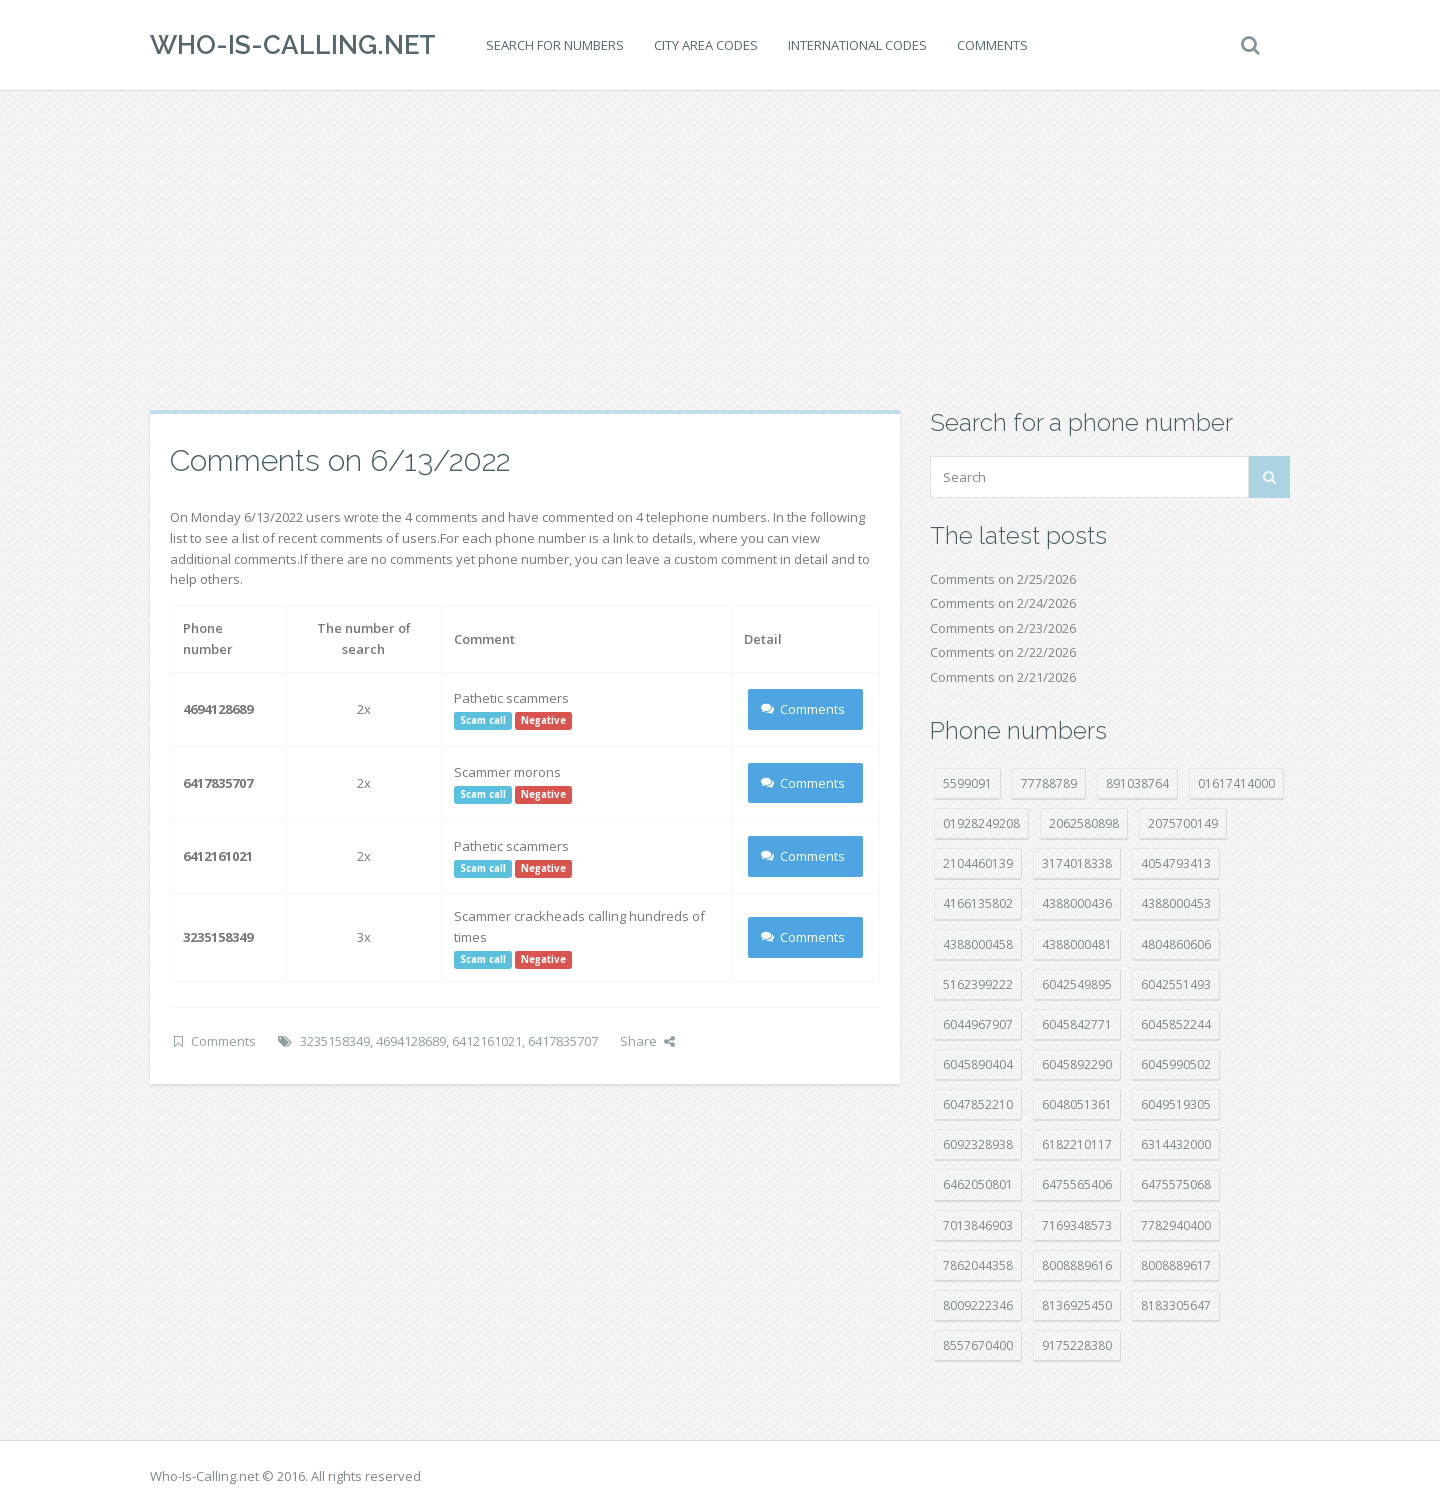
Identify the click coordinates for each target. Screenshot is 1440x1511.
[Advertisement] (720, 250)
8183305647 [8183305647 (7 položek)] (1176, 1305)
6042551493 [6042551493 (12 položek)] (1176, 984)
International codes (857, 45)
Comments (992, 45)
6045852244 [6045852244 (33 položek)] (1176, 1024)
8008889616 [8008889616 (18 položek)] (1077, 1265)
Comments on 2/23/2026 (1003, 628)
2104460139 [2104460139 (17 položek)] (978, 863)
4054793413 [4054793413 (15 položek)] (1176, 863)
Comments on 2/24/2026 (1003, 603)
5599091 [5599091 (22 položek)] (967, 783)
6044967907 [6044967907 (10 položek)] (978, 1024)
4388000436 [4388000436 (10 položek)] (1077, 903)
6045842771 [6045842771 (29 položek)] (1077, 1024)
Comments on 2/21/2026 (1003, 677)
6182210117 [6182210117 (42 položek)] (1077, 1144)
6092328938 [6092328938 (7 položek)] (978, 1144)
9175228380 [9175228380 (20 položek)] (1077, 1345)
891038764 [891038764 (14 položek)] (1137, 783)
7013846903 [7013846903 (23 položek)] (978, 1225)
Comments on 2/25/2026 (1003, 579)
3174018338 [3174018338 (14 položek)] (1077, 863)
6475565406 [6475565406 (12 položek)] (1077, 1184)
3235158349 (335, 1041)
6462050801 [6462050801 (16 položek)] (978, 1184)
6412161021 (487, 1041)
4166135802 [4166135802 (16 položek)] (978, 903)
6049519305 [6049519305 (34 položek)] (1176, 1104)
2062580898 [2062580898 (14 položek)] (1084, 823)
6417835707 (563, 1041)
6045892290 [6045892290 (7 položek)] (1077, 1064)
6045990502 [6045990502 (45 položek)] (1176, 1064)
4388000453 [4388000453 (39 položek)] (1176, 903)
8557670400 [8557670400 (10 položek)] (978, 1345)
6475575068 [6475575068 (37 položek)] (1176, 1184)
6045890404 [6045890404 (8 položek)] (978, 1064)
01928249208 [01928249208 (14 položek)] (981, 823)
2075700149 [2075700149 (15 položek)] (1183, 823)
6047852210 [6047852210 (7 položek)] (978, 1104)
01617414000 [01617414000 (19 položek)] (1236, 783)
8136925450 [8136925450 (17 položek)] (1077, 1305)
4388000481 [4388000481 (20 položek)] (1077, 944)
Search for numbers (555, 45)
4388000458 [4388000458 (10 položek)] (978, 944)
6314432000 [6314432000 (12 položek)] (1176, 1144)
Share (647, 1041)
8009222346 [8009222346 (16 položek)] (978, 1305)
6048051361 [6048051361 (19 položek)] (1077, 1104)
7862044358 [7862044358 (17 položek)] (978, 1265)
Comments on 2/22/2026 (1003, 652)
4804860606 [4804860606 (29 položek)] (1176, 944)
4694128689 (411, 1041)
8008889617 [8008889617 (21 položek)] (1176, 1265)
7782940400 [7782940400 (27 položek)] (1176, 1225)
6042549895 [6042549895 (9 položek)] (1077, 984)
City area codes (706, 45)
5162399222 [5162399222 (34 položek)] (978, 984)
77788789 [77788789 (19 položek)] (1049, 783)
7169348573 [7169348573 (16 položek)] (1077, 1225)
